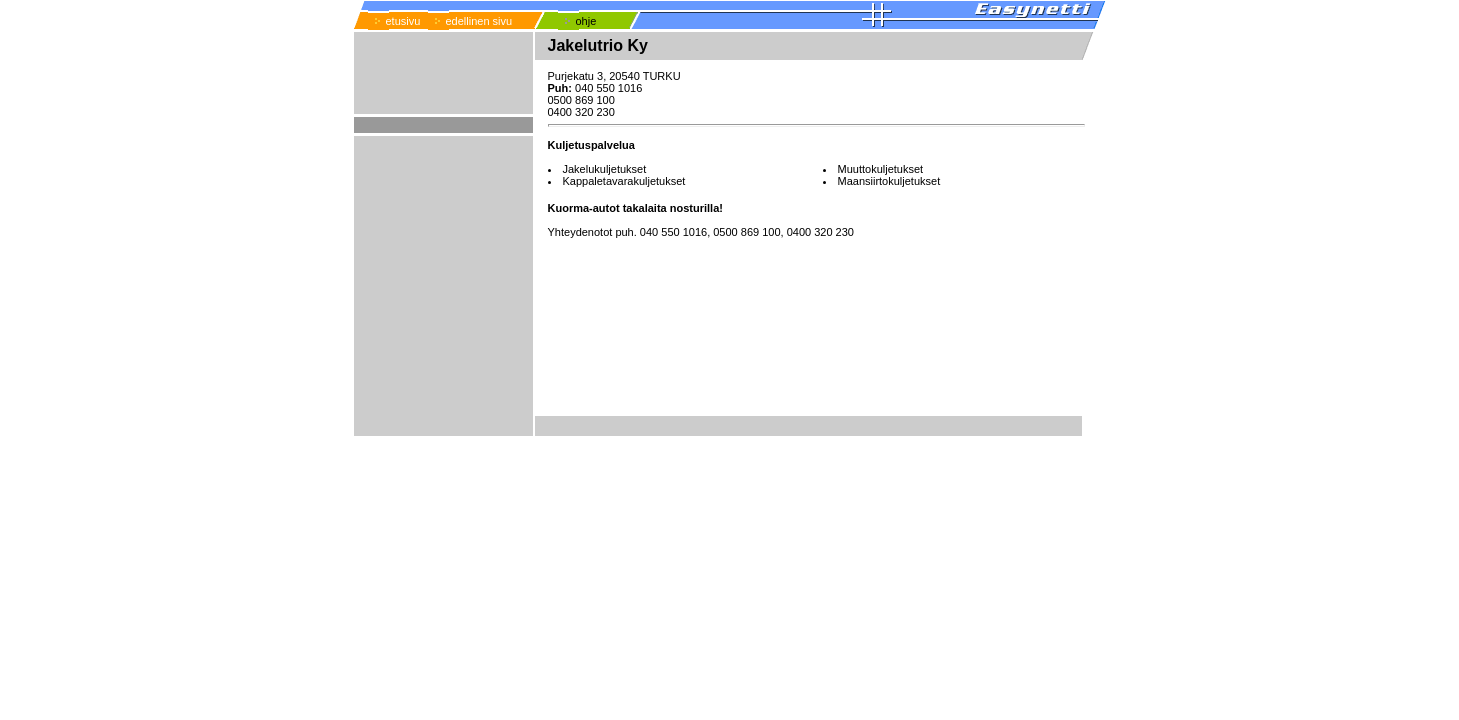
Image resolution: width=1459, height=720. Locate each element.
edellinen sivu (479, 21)
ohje (586, 21)
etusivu (403, 21)
